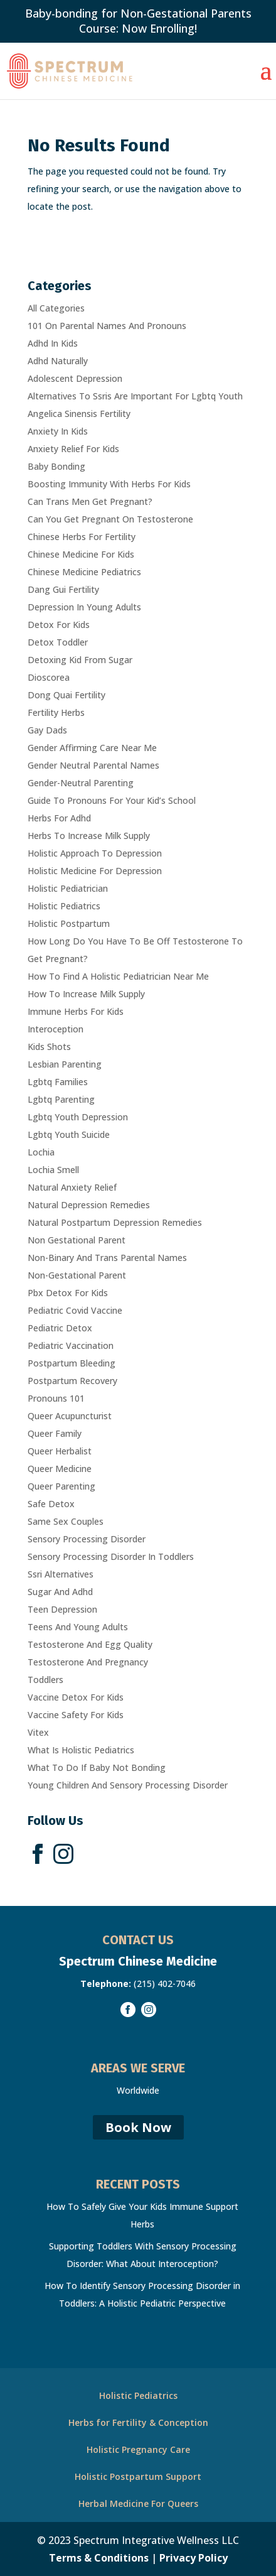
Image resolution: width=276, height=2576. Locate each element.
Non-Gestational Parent (77, 1275)
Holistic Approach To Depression (95, 853)
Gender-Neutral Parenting (81, 783)
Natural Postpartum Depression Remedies (115, 1222)
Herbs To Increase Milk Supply (89, 836)
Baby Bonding (56, 466)
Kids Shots (49, 1047)
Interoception (55, 1029)
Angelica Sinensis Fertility (79, 413)
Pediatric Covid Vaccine (75, 1310)
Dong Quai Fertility (66, 695)
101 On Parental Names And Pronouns (107, 326)
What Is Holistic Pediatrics (81, 1750)
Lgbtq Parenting (61, 1099)
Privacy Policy (193, 2558)
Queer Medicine (60, 1469)
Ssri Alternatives (60, 1574)
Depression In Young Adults (84, 607)
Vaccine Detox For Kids (76, 1697)
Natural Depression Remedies (89, 1205)
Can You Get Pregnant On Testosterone (110, 519)
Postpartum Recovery (72, 1381)
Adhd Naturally (58, 361)
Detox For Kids (59, 624)
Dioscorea (49, 677)
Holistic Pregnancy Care (138, 2449)
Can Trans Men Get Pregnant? (90, 501)
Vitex (38, 1732)
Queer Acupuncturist (70, 1416)
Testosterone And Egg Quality (90, 1644)
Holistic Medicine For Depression (95, 871)
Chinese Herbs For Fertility (81, 537)
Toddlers (45, 1680)
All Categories (56, 308)
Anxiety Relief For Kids (73, 449)
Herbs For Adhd (59, 818)
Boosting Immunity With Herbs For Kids (109, 484)
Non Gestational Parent (76, 1240)
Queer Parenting (61, 1486)
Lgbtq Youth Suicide (69, 1134)
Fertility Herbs (56, 712)
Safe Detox (51, 1504)
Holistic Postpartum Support (138, 2476)
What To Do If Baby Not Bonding (97, 1767)
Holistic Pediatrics (64, 906)
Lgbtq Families (58, 1082)
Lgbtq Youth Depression (78, 1117)
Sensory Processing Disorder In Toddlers (111, 1556)
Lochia (41, 1152)
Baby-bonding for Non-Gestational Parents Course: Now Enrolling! (138, 21)
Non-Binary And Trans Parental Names (107, 1258)
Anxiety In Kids (58, 431)
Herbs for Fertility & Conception (138, 2422)
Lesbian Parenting (65, 1064)
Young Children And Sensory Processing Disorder (128, 1785)
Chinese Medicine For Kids (81, 554)
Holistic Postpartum (69, 923)
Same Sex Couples (66, 1521)
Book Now (138, 2127)
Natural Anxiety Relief (72, 1187)
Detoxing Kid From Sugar (80, 660)
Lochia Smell (53, 1170)
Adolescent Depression (75, 378)
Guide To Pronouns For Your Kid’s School (112, 800)
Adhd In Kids (53, 343)
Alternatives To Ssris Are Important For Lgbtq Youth (135, 396)
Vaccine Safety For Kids (76, 1715)
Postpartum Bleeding (71, 1363)
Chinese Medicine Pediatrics (84, 572)
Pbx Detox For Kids (68, 1293)
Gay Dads (47, 730)
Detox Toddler (58, 642)
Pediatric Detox (60, 1328)
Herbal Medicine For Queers (138, 2503)
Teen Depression (62, 1609)
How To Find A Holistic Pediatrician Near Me (118, 976)
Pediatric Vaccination (71, 1345)
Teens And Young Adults (78, 1627)
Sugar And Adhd (60, 1592)
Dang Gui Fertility (63, 589)
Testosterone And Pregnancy (88, 1662)
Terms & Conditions (99, 2558)
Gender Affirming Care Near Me (92, 748)
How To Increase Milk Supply (86, 994)
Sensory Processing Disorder (87, 1539)
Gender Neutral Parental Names (93, 765)
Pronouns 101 (56, 1398)
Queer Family (55, 1433)
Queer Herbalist (60, 1451)
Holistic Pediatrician (68, 888)
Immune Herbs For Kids (76, 1011)
